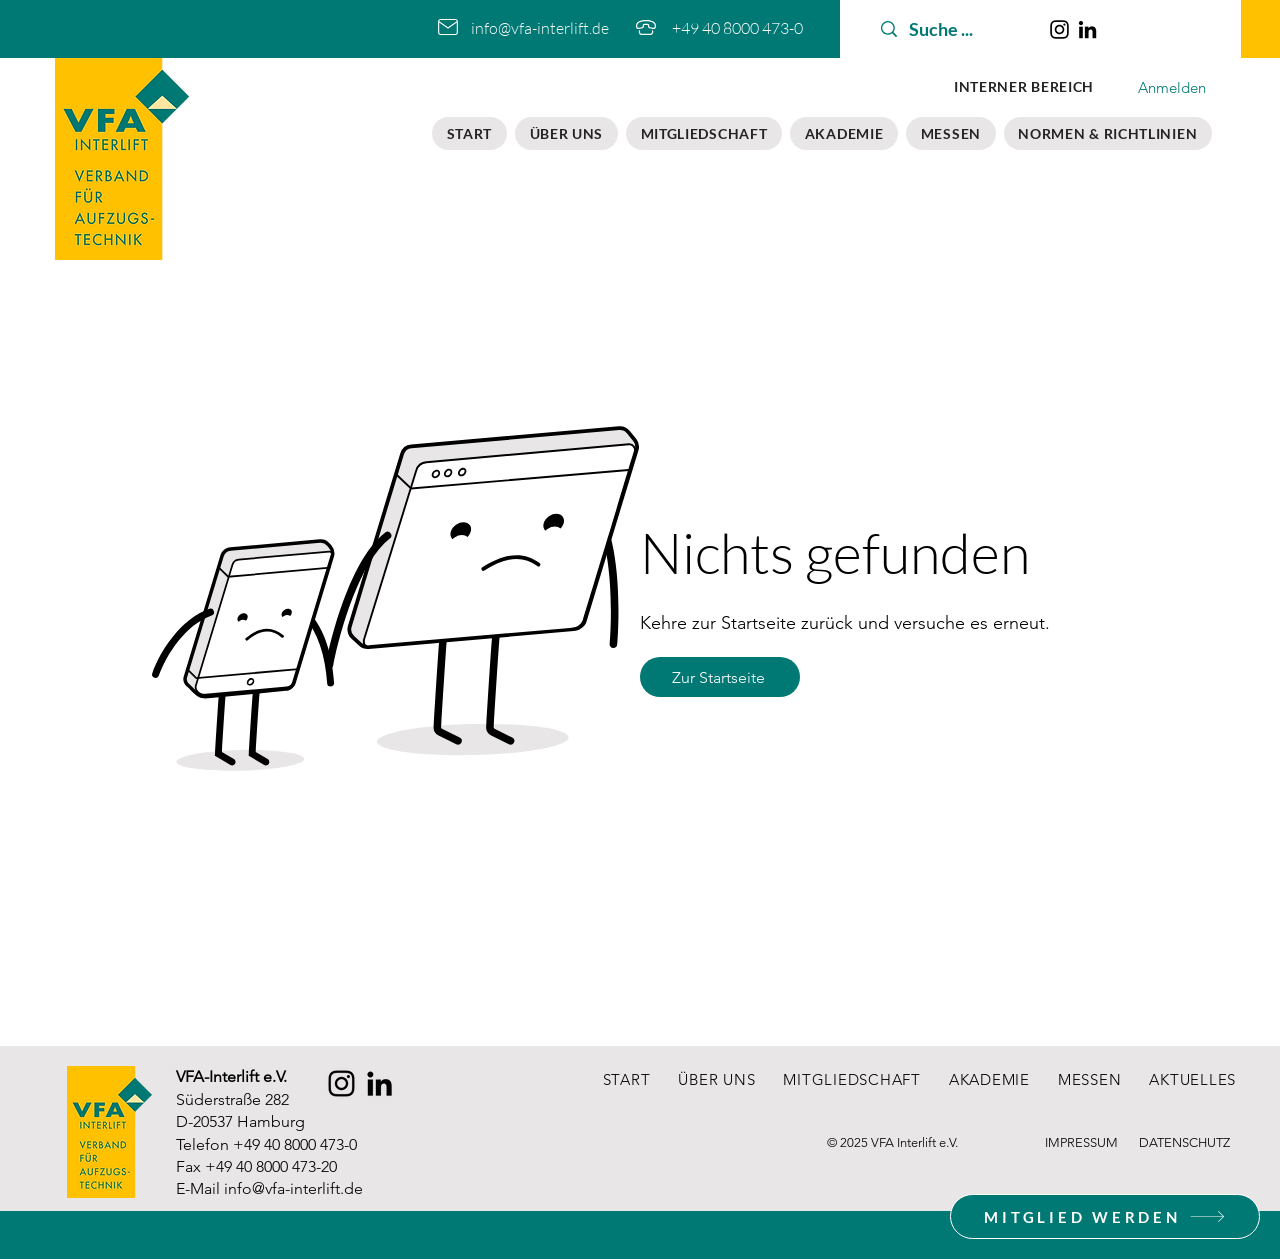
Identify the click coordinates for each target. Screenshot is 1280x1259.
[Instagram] (1059, 29)
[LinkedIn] (1087, 29)
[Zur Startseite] (720, 677)
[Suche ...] (952, 29)
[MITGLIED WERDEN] (1105, 1216)
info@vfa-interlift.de (293, 1188)
